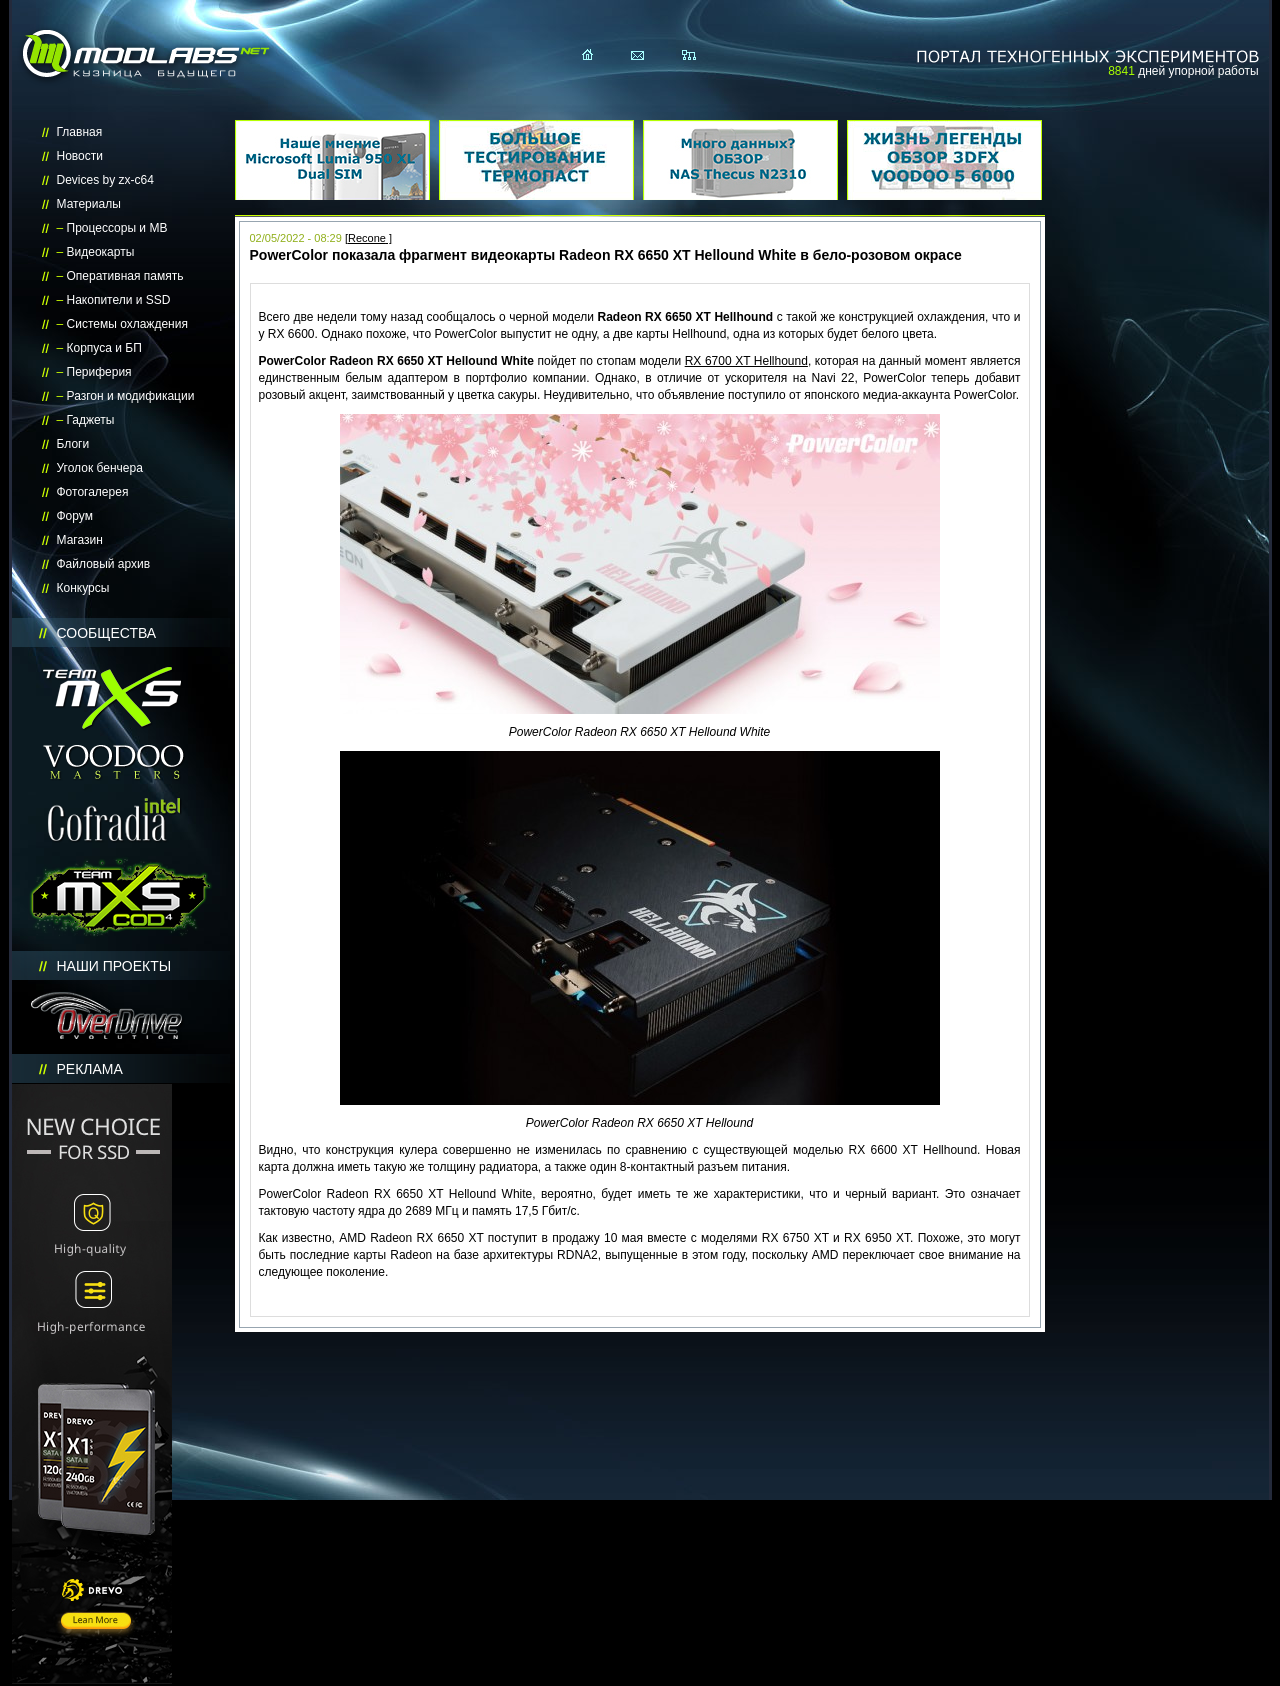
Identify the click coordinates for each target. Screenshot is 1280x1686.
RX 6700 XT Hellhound (746, 361)
